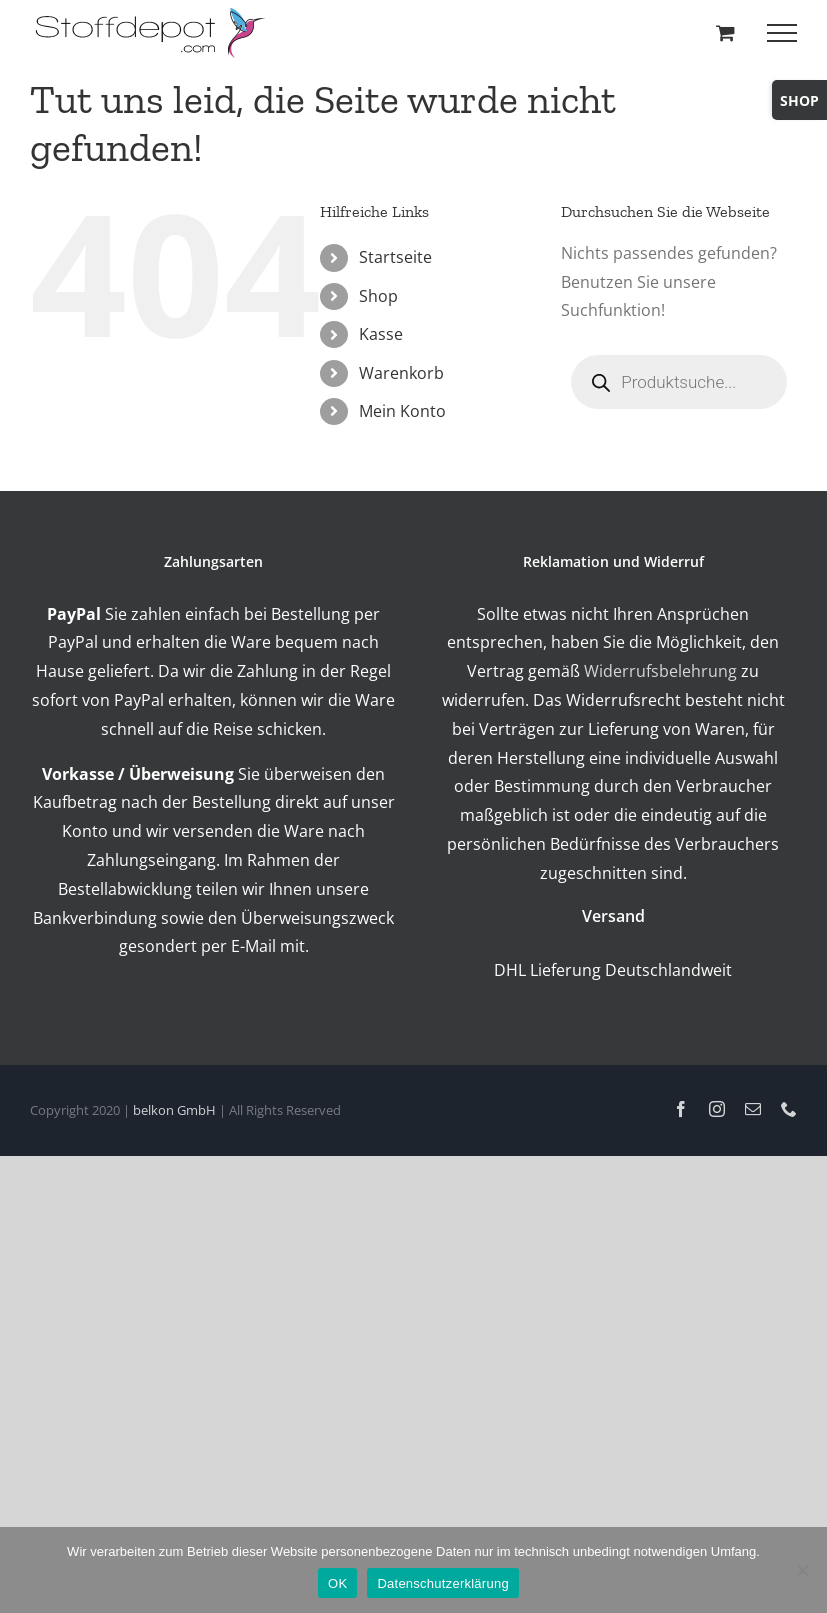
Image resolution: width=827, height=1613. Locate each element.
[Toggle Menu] (782, 33)
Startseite (395, 257)
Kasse (381, 334)
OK (337, 1583)
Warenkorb (401, 373)
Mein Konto (402, 411)
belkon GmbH (174, 1110)
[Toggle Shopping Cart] (725, 32)
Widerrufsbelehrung (660, 671)
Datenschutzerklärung (442, 1583)
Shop (378, 296)
